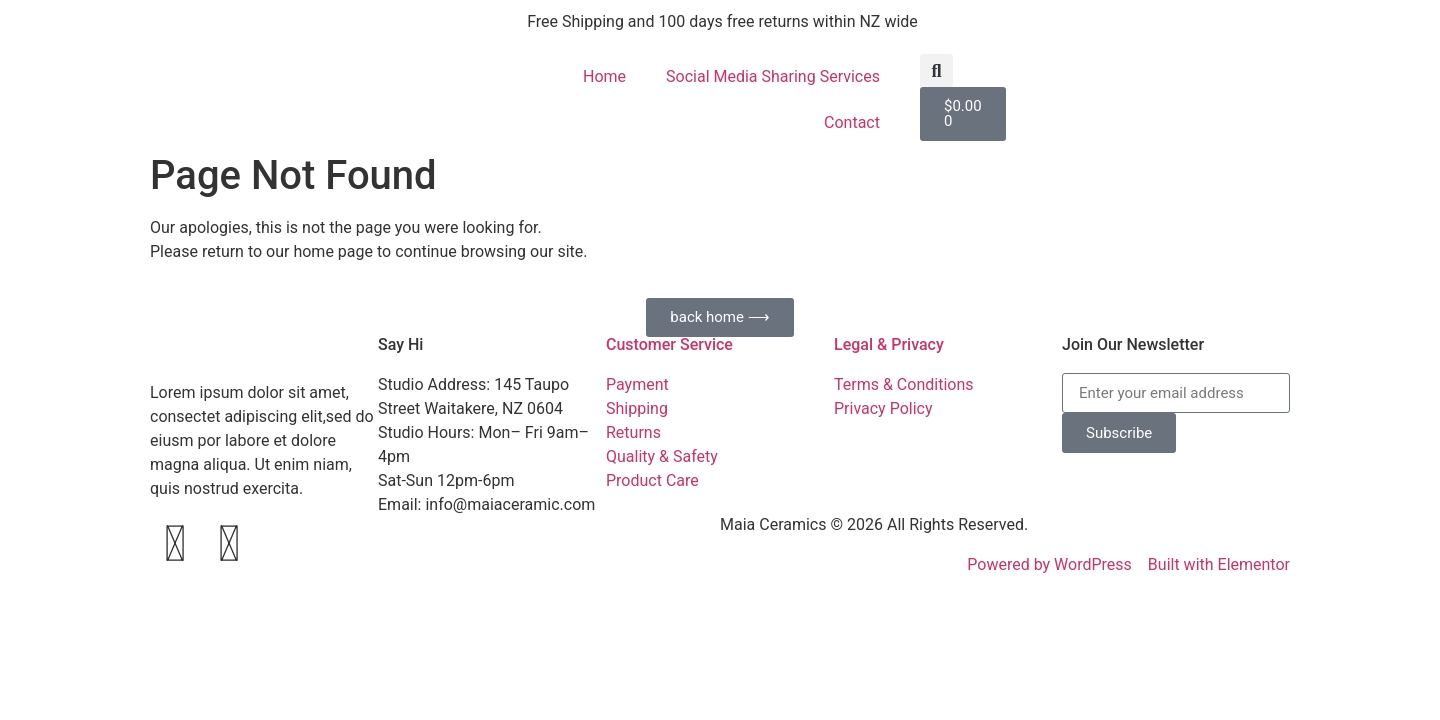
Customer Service (669, 344)
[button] (936, 70)
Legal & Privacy (889, 344)
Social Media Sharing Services (773, 76)
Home (604, 76)
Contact (852, 122)
